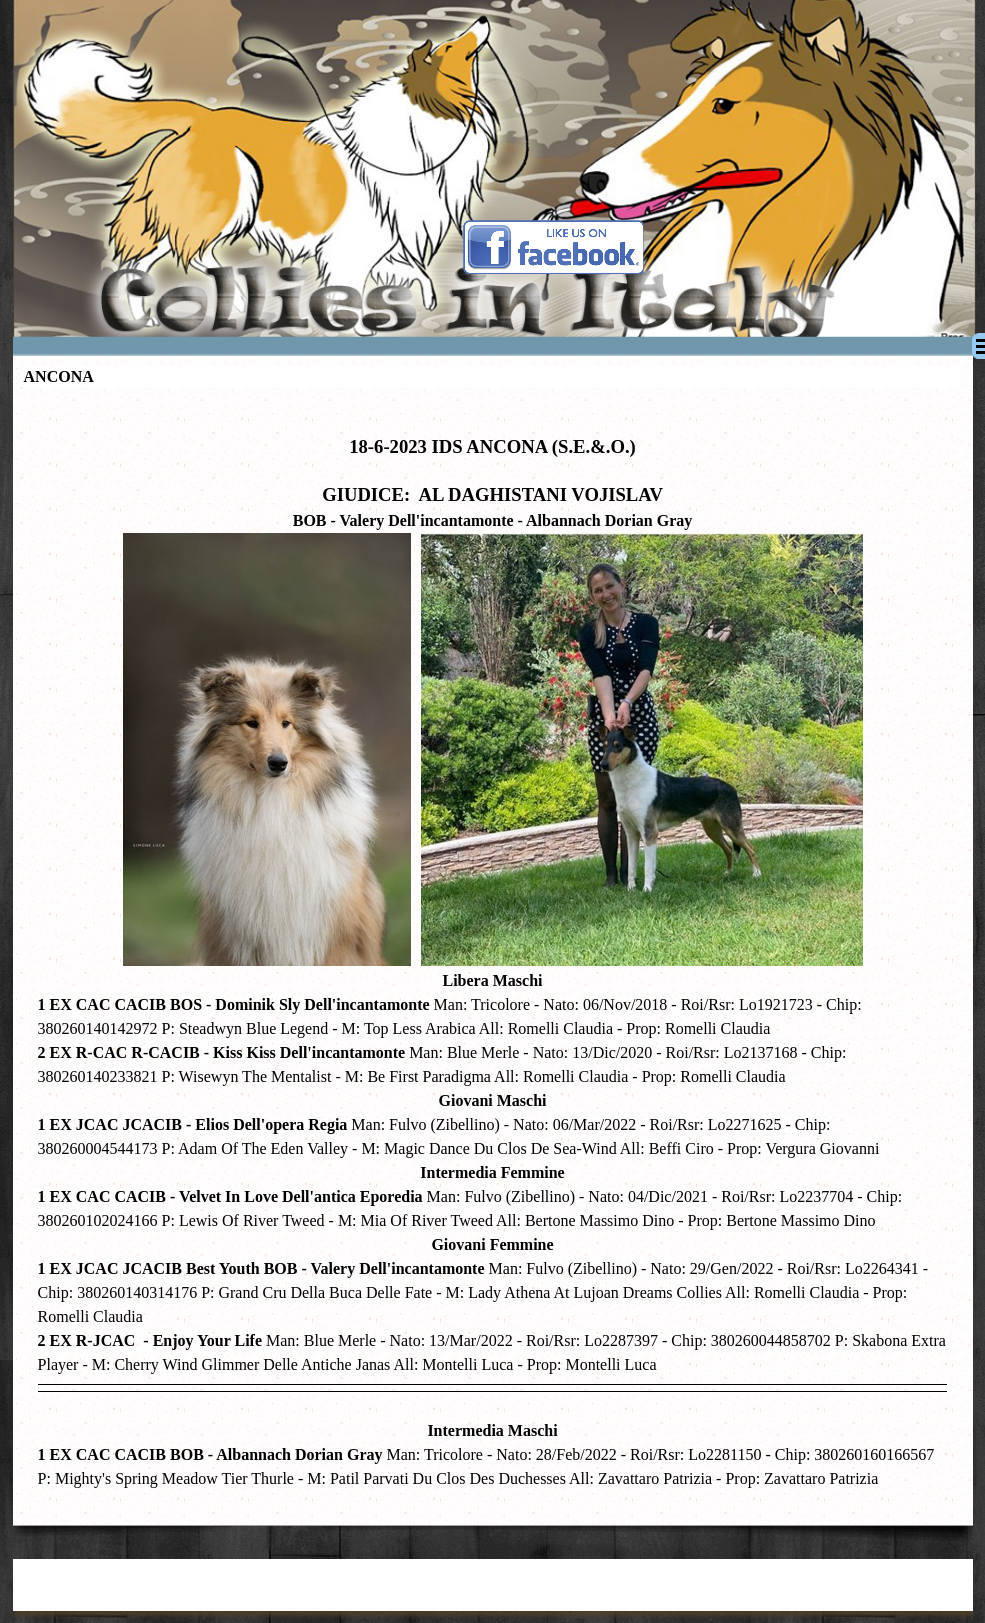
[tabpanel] (493, 952)
